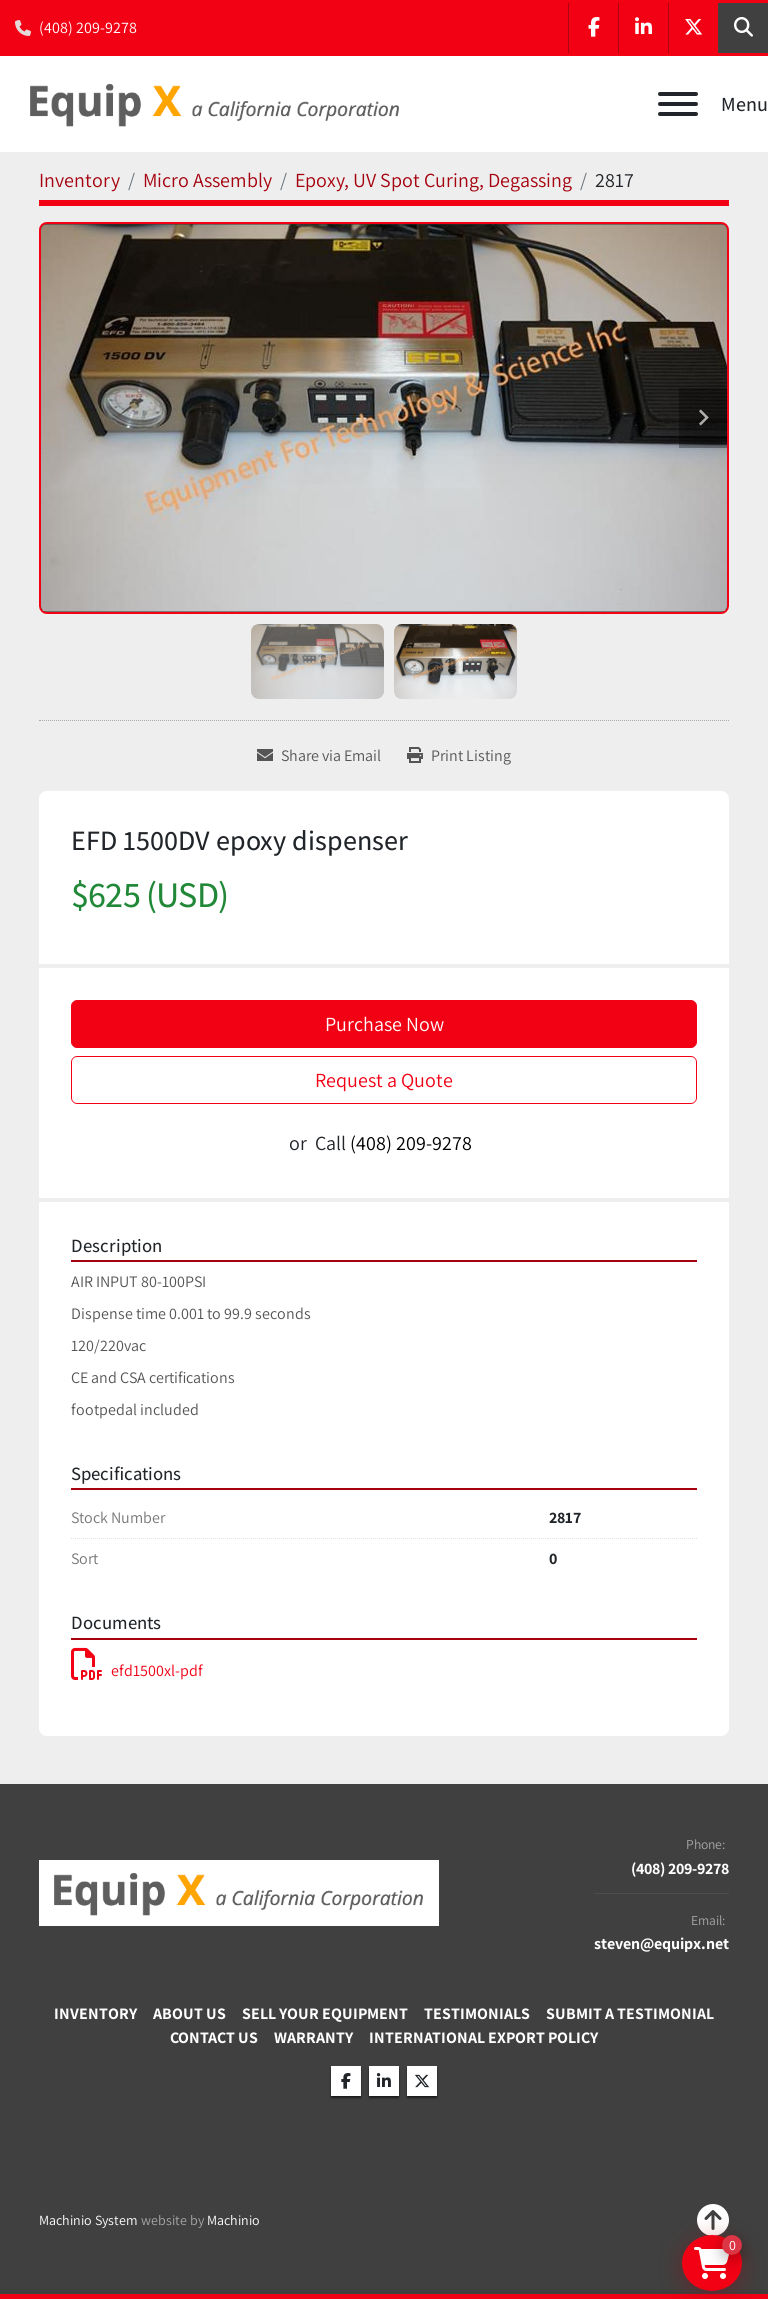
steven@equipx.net (661, 1944)
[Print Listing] (459, 756)
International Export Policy (483, 2037)
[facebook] (593, 28)
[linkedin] (643, 28)
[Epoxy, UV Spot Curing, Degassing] (433, 180)
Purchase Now (384, 1024)
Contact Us (214, 2037)
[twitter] (693, 28)
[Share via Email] (319, 756)
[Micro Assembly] (207, 180)
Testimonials (477, 2013)
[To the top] (713, 2220)
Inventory (95, 2013)
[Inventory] (79, 180)
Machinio (233, 2220)
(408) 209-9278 (88, 27)
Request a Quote (384, 1080)
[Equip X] (239, 1891)
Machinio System (88, 2220)
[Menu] (678, 104)
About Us (189, 2013)
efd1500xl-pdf (137, 1670)
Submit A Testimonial (630, 2013)
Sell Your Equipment (325, 2013)
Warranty (313, 2037)
